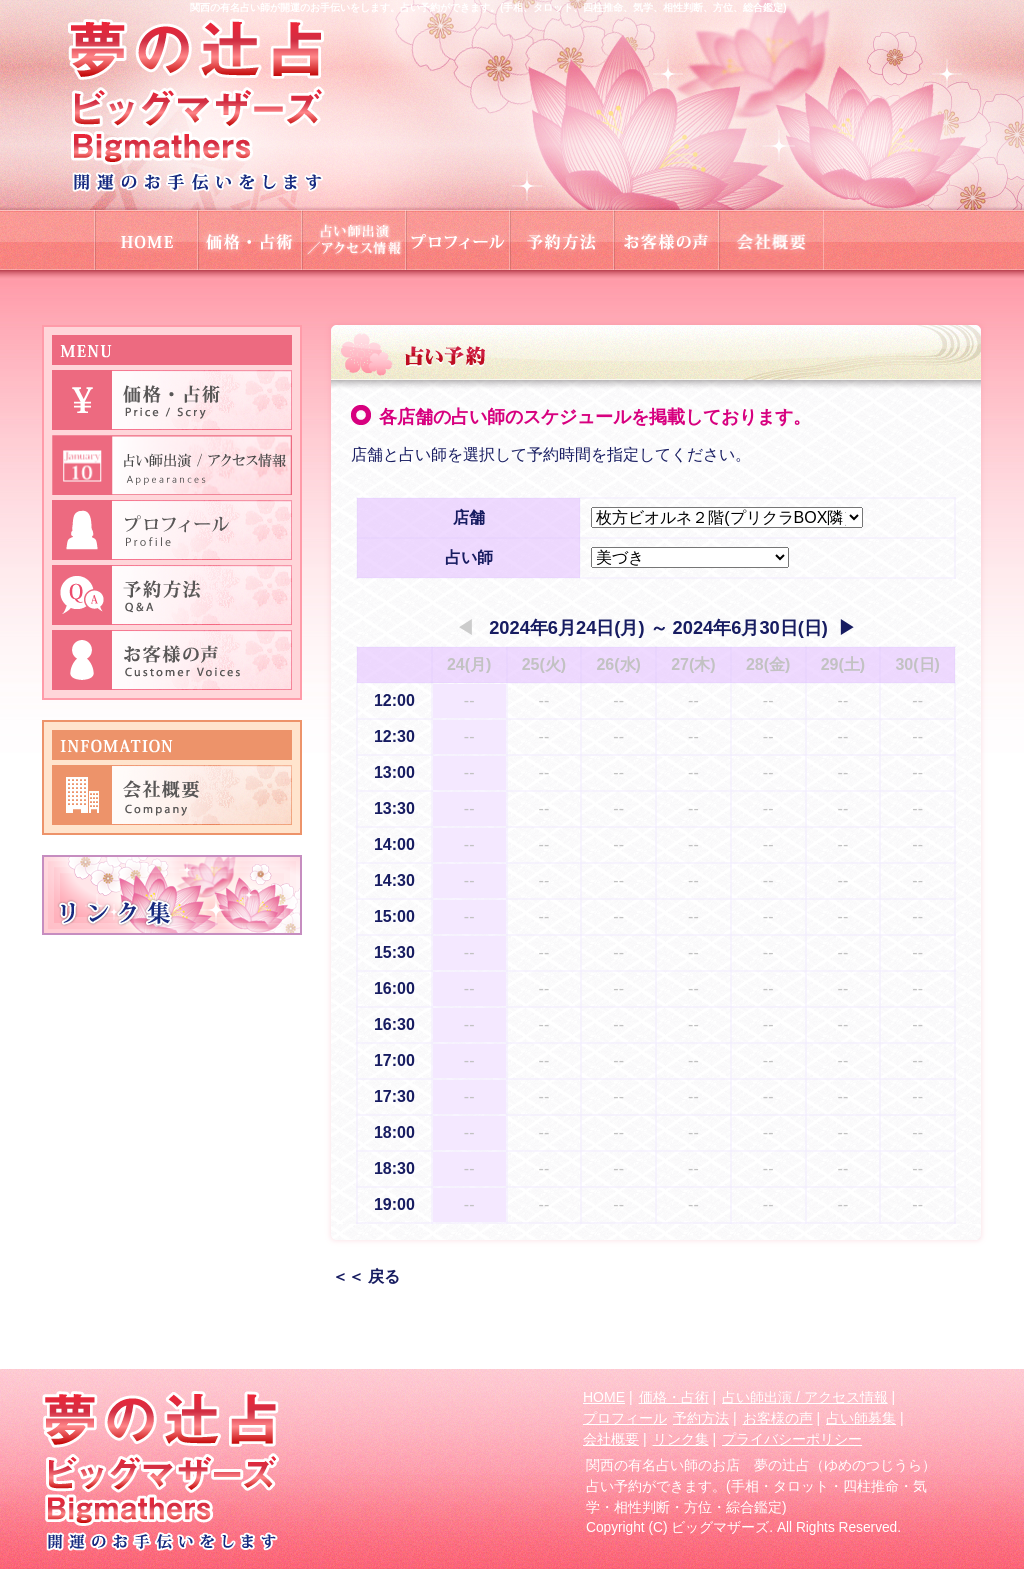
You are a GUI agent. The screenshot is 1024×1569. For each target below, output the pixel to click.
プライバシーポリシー (792, 1439)
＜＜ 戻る (366, 1276)
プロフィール (625, 1418)
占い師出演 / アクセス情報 (805, 1397)
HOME (604, 1397)
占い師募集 (861, 1418)
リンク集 (681, 1439)
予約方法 (701, 1418)
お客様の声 (778, 1418)
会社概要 (611, 1439)
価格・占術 (674, 1397)
